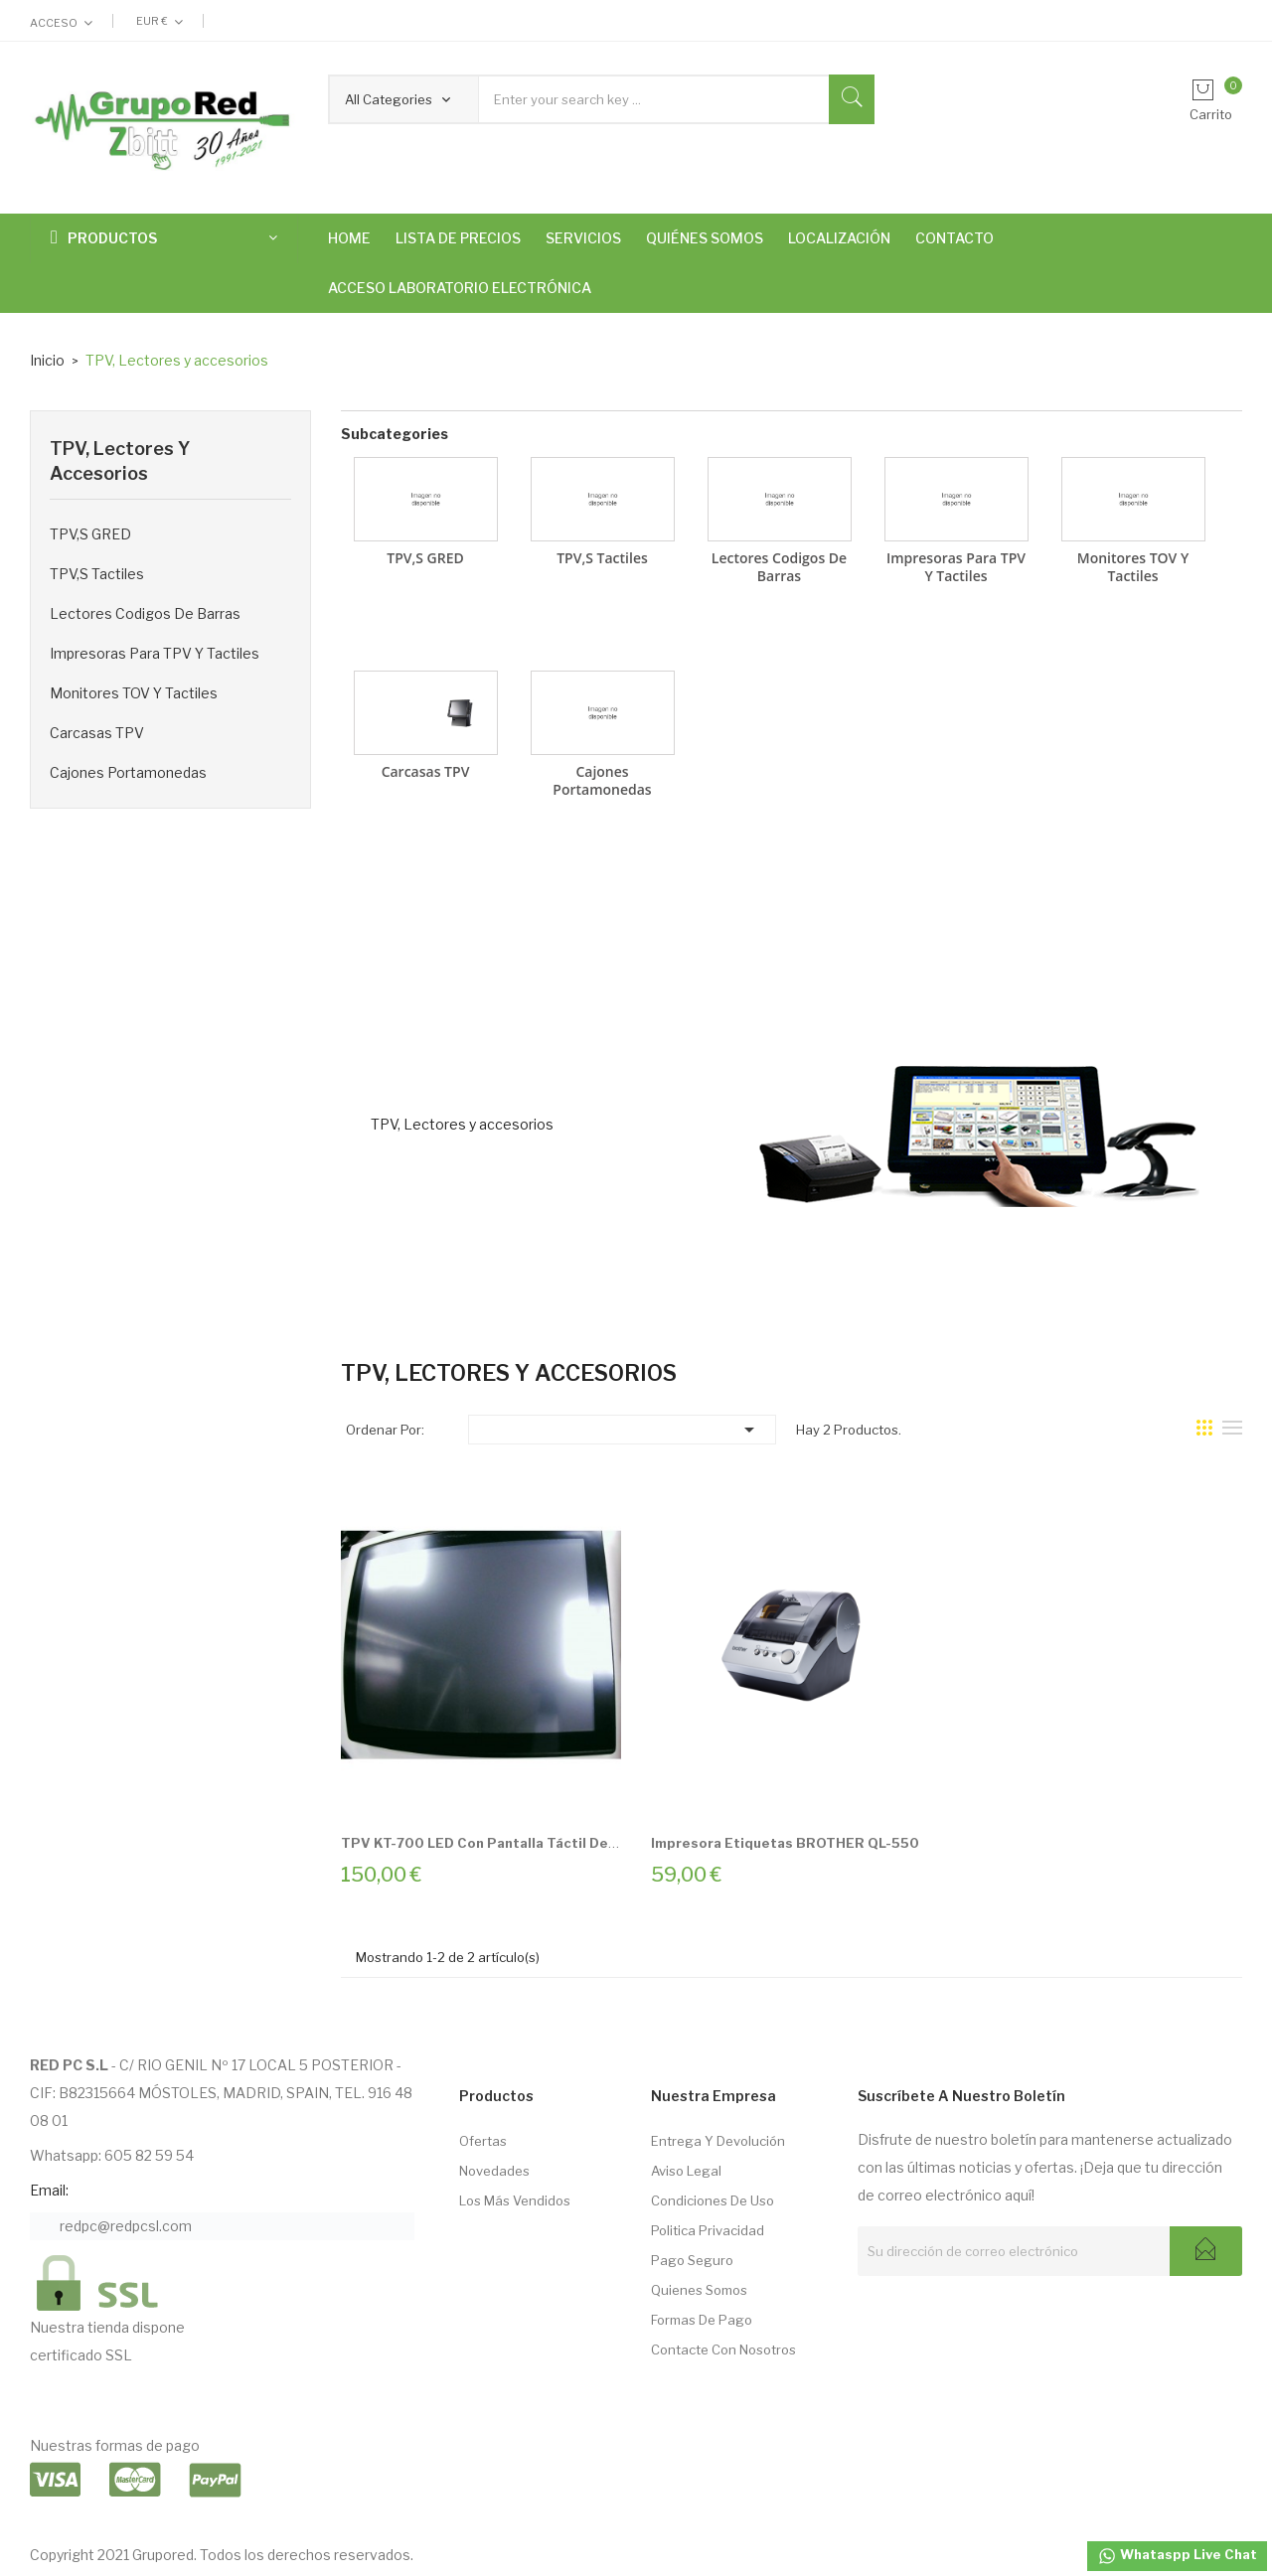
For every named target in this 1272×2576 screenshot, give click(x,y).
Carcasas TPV (97, 732)
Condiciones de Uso (712, 2200)
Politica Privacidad (707, 2230)
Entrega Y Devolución (718, 2141)
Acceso (54, 23)
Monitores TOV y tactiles (134, 692)
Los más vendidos (514, 2200)
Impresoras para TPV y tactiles (154, 653)
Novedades (494, 2171)
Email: (49, 2190)
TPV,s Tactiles (97, 573)
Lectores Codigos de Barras (145, 613)
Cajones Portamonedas (128, 772)
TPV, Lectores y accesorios (120, 461)
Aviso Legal (686, 2171)
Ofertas (483, 2141)
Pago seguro (692, 2260)
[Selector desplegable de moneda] (159, 21)
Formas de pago (701, 2320)
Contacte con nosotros (723, 2349)
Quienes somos (699, 2290)
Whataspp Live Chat (1177, 2556)
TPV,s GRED (90, 534)
